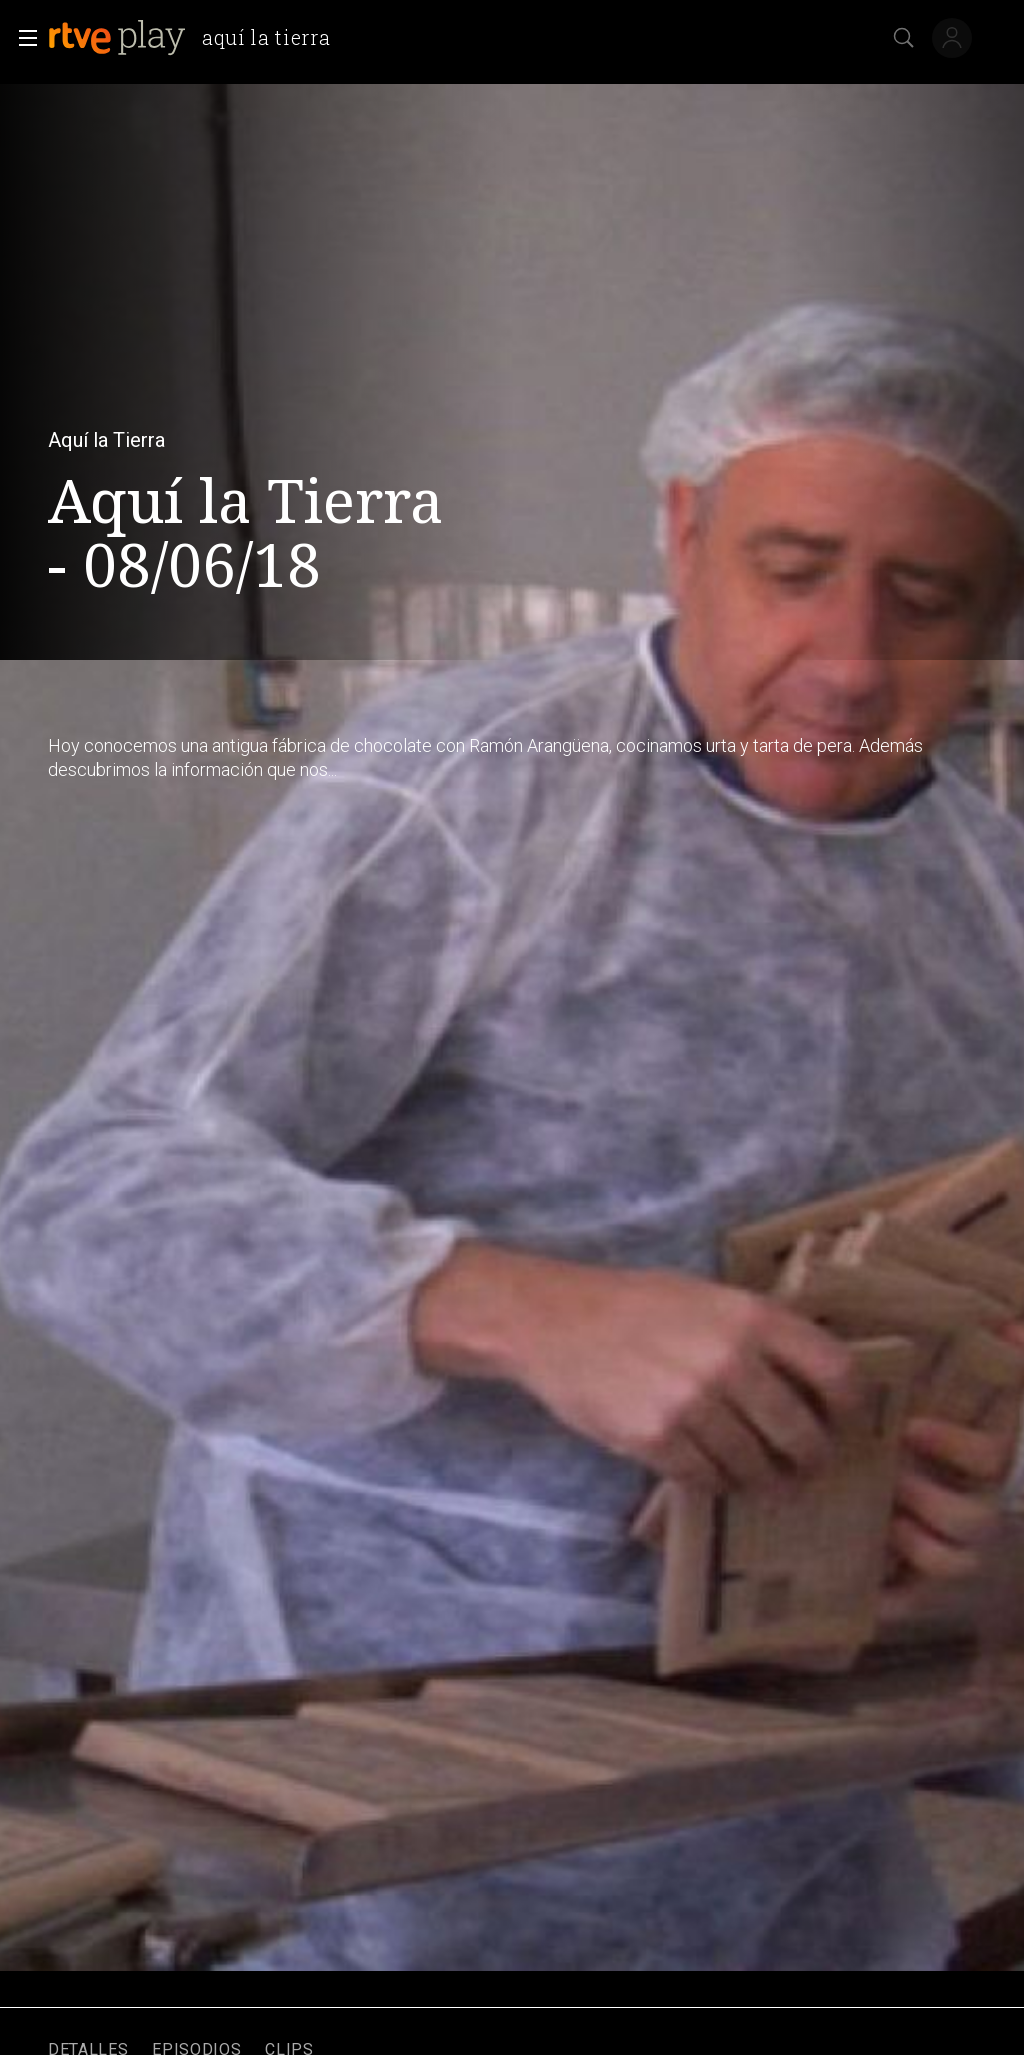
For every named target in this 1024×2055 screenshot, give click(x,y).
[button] (22, 38)
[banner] (197, 38)
